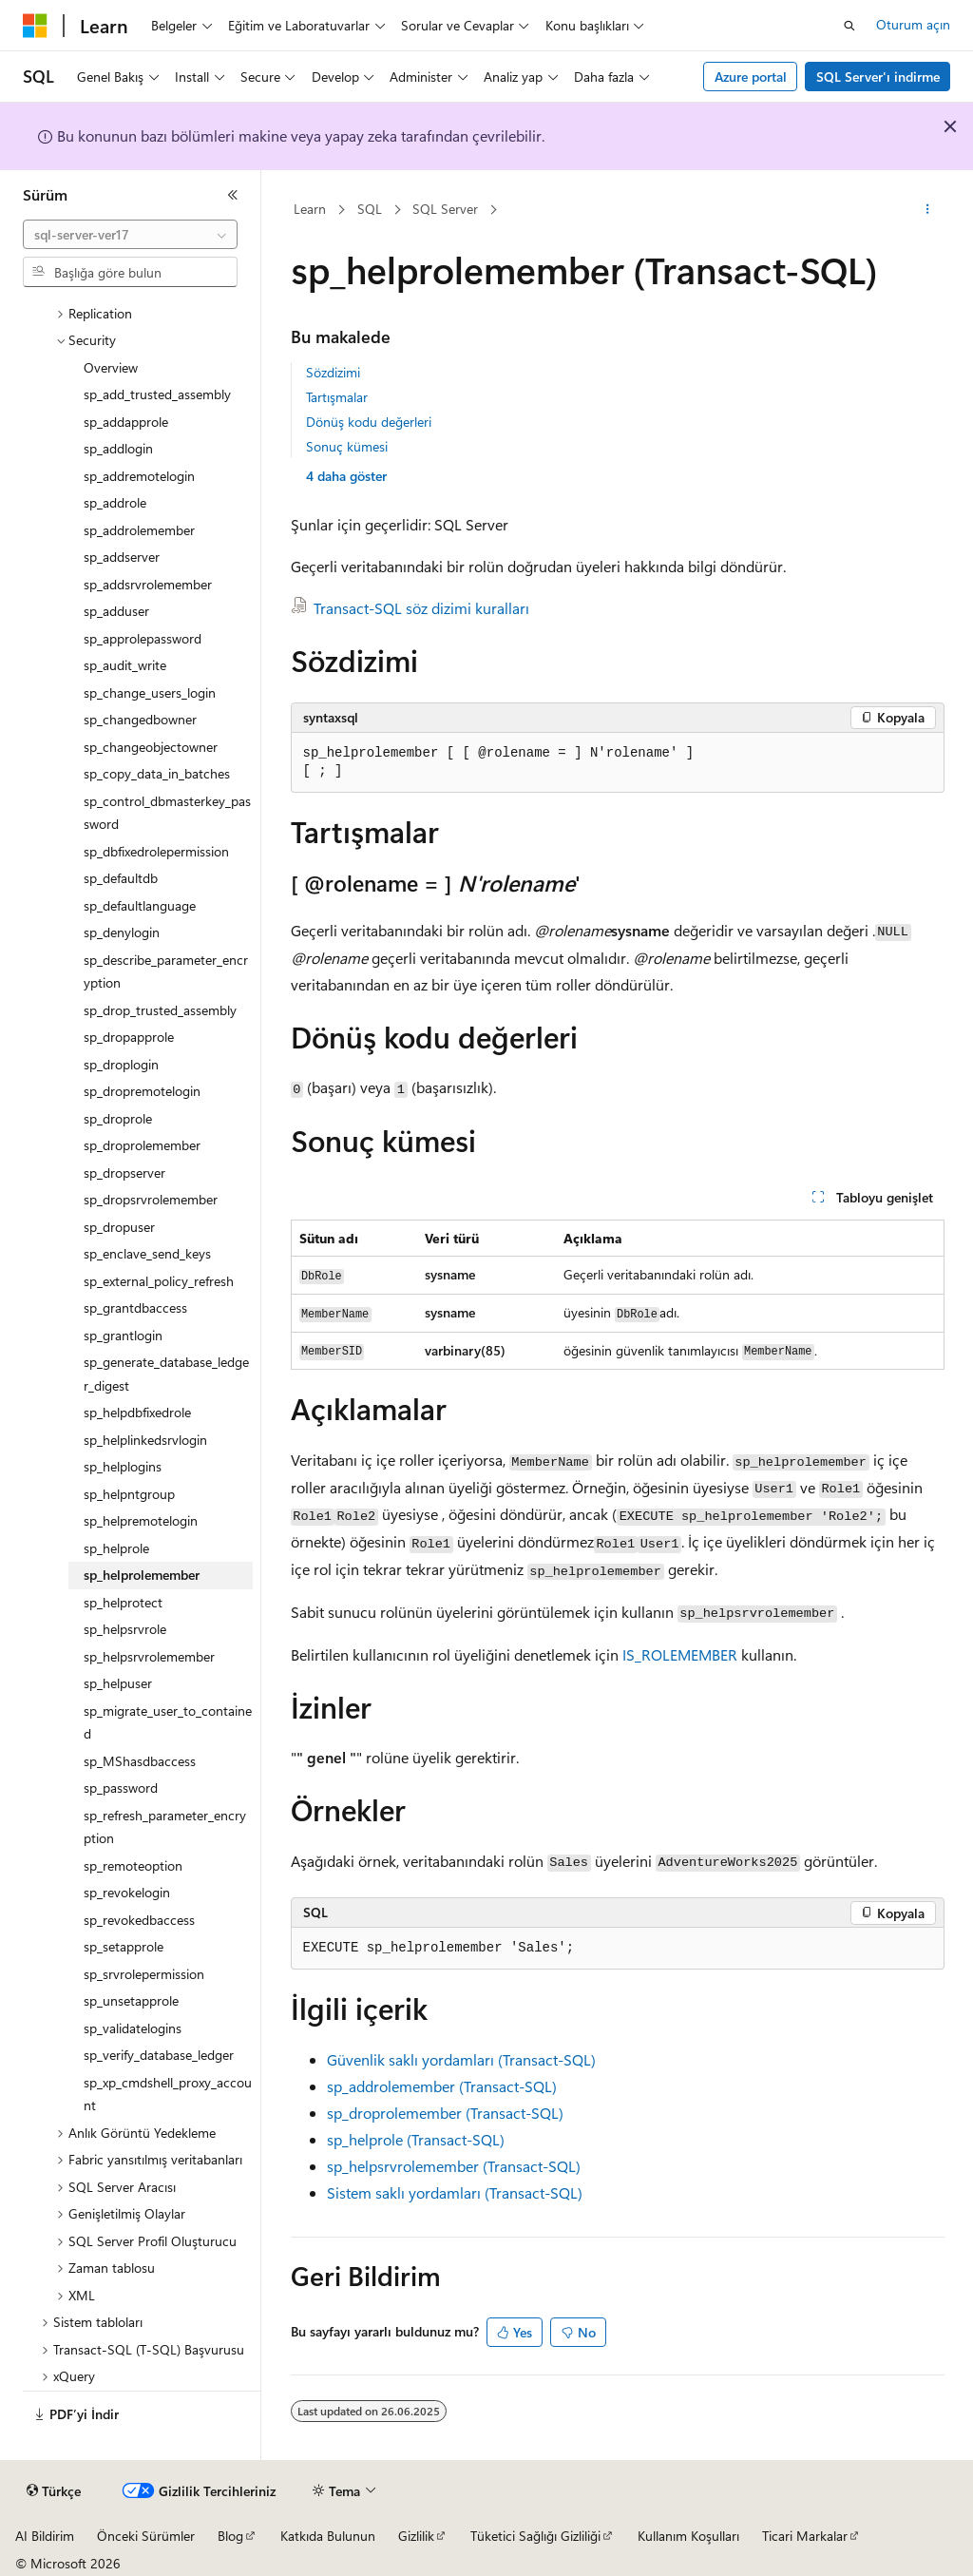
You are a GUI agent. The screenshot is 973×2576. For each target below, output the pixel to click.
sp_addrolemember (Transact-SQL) (442, 2086)
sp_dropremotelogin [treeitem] (142, 1091)
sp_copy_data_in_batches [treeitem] (157, 773)
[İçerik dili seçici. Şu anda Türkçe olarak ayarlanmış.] (53, 2491)
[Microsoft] (35, 25)
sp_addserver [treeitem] (122, 557)
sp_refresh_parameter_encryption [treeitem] (165, 1827)
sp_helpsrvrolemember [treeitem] (149, 1656)
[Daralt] (233, 195)
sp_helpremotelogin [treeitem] (141, 1520)
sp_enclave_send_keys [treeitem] (147, 1253)
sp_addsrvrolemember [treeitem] (148, 584)
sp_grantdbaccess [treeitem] (135, 1307)
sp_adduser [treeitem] (116, 611)
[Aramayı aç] (849, 26)
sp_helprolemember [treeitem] (142, 1575)
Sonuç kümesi (347, 446)
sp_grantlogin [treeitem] (123, 1335)
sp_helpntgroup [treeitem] (129, 1494)
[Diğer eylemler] (927, 210)
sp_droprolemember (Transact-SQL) (445, 2113)
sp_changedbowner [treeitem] (140, 719)
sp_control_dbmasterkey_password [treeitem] (167, 813)
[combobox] (130, 235)
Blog (230, 2536)
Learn (310, 209)
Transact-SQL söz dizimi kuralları (421, 608)
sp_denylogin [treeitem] (122, 932)
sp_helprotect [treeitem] (123, 1602)
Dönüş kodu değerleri (368, 422)
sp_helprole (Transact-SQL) (416, 2139)
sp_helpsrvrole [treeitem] (125, 1629)
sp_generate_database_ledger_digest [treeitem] (166, 1373)
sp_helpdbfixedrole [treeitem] (137, 1412)
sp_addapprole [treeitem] (126, 422)
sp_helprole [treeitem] (116, 1548)
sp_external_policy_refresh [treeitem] (159, 1281)
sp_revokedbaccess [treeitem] (139, 1920)
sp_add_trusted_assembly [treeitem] (157, 394)
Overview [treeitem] (111, 367)
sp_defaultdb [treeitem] (121, 878)
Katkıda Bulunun (327, 2536)
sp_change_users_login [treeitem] (150, 692)
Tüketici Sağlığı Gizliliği (535, 2536)
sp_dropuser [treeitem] (119, 1227)
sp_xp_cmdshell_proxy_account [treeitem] (168, 2094)
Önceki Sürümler (146, 2536)
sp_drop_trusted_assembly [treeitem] (160, 1010)
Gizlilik (416, 2536)
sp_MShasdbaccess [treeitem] (140, 1761)
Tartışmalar (337, 397)
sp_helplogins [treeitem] (123, 1466)
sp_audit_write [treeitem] (125, 665)
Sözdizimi (333, 372)
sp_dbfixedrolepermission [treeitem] (156, 851)
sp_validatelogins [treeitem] (132, 2028)
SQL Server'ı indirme (878, 76)
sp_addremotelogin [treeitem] (139, 476)
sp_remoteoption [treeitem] (133, 1865)
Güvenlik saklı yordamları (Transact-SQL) (461, 2059)
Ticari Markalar (805, 2536)
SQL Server (445, 209)
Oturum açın (913, 24)
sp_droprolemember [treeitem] (142, 1145)
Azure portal (751, 76)
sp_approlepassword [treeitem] (142, 638)
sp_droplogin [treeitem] (121, 1064)
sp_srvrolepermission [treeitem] (144, 1974)
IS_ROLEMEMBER (679, 1654)
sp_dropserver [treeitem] (124, 1172)
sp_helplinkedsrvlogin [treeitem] (145, 1440)
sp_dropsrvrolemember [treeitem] (151, 1199)
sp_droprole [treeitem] (118, 1118)
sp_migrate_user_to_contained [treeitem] (168, 1722)
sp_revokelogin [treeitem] (127, 1892)
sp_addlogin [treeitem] (118, 448)
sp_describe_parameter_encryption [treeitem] (166, 971)
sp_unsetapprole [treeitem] (131, 2000)
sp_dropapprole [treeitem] (129, 1037)
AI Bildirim (44, 2536)
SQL (369, 209)
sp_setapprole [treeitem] (123, 1946)
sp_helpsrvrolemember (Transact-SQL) (454, 2166)
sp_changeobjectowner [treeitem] (151, 747)
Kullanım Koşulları (688, 2536)
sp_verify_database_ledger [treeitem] (159, 2055)
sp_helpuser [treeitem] (118, 1683)
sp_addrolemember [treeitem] (139, 530)
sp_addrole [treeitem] (115, 502)
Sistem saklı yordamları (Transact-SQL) (454, 2192)
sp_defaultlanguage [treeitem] (140, 905)
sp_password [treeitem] (121, 1787)
